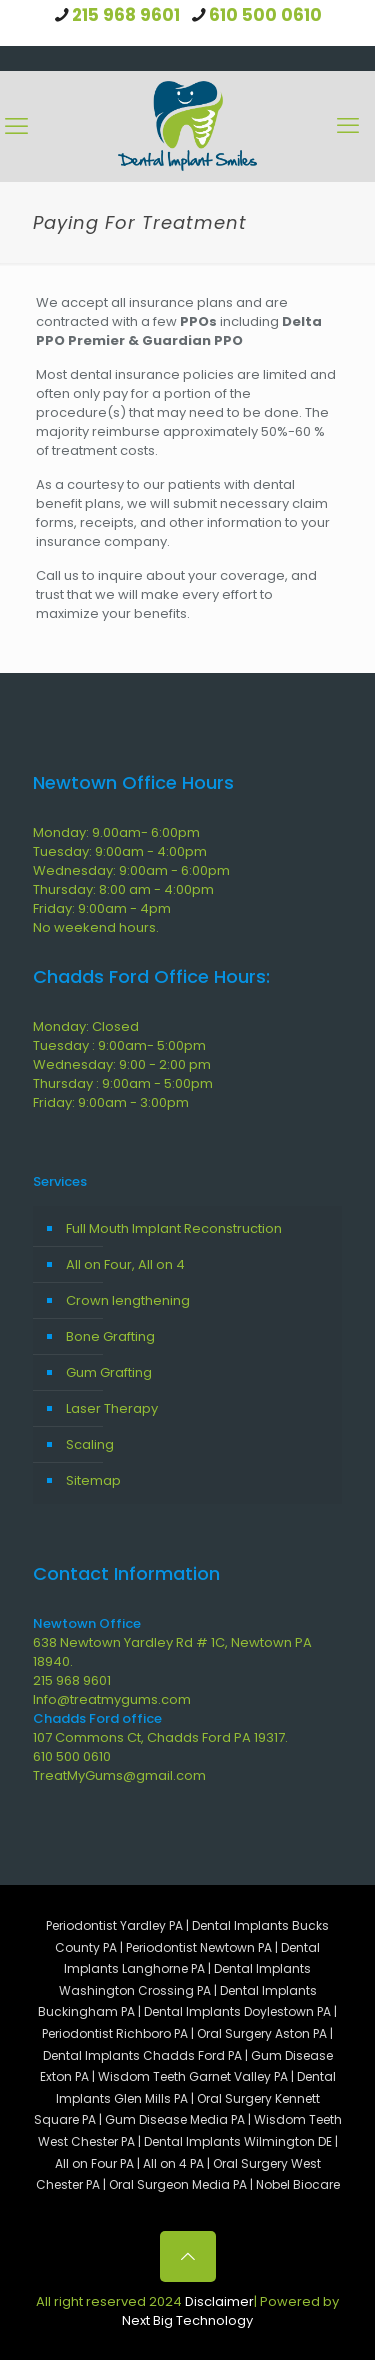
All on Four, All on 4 (125, 1264)
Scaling (90, 1444)
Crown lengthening (128, 1300)
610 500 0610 (265, 15)
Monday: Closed (86, 1026)
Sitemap (93, 1480)
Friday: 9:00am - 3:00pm (111, 1102)
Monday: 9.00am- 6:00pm (116, 832)
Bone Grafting (110, 1336)
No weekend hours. (96, 927)
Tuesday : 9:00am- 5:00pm (119, 1045)
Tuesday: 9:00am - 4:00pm (120, 851)
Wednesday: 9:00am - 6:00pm (131, 870)
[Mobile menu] (348, 126)
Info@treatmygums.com (112, 1699)
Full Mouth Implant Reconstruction (174, 1228)
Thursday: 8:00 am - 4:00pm (123, 889)
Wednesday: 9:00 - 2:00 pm (122, 1064)
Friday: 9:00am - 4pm (102, 908)
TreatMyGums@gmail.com (119, 1775)
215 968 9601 (126, 15)
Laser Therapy (112, 1408)
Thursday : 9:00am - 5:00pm (123, 1083)
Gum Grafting (109, 1372)
